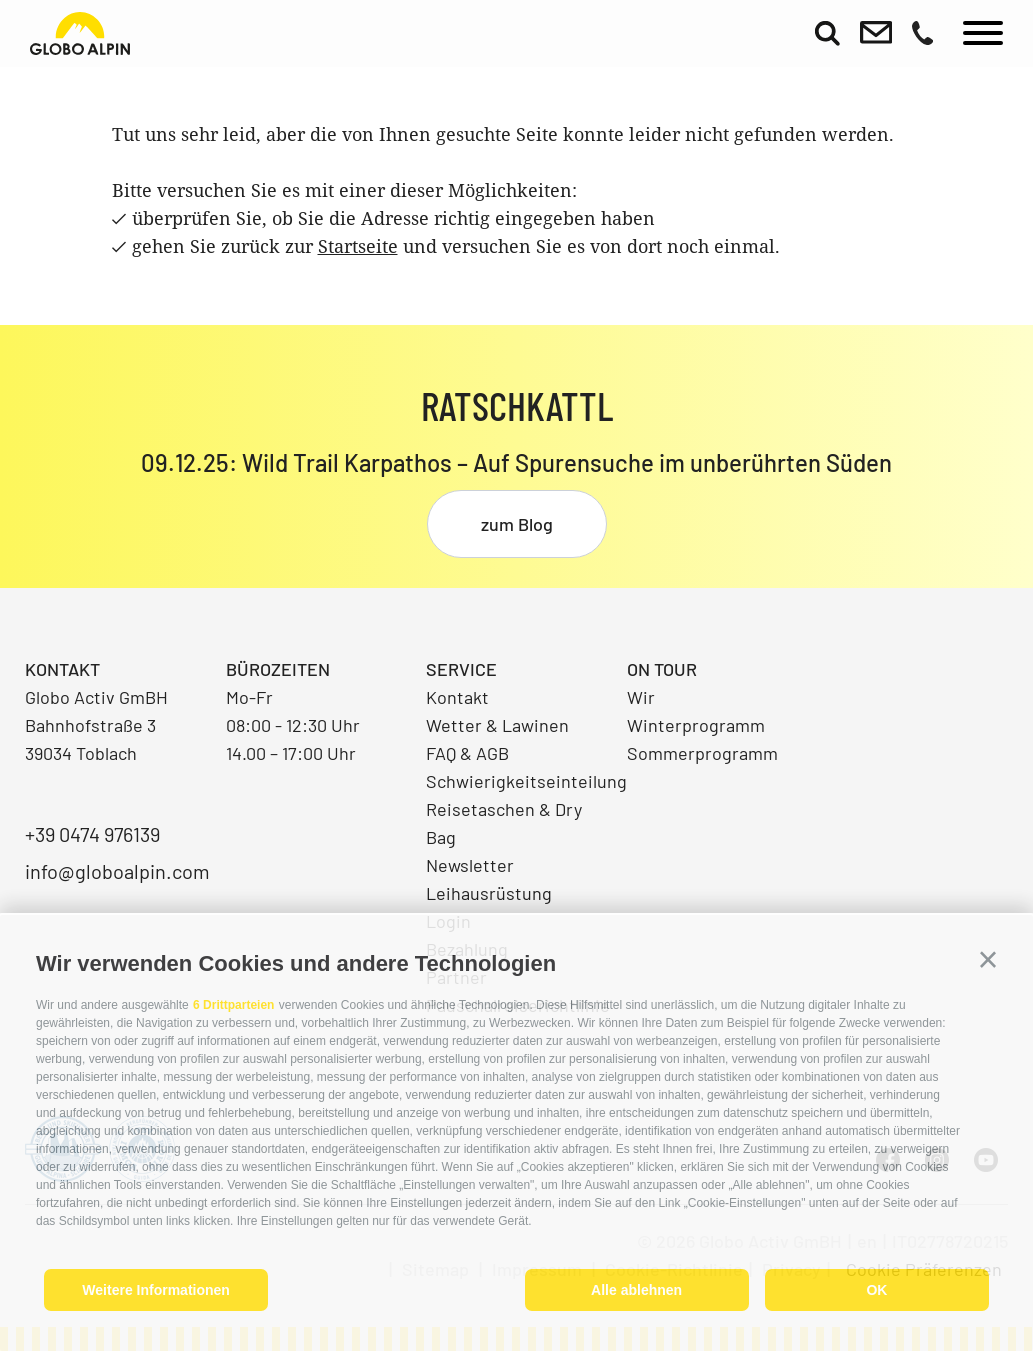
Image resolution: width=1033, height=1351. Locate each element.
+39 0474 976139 (92, 834)
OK (876, 1290)
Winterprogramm (696, 725)
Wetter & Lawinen (497, 725)
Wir (641, 697)
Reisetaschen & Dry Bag (504, 823)
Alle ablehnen (636, 1290)
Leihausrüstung (489, 893)
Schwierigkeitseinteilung (516, 781)
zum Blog (517, 524)
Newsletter (470, 865)
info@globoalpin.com (115, 871)
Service (461, 669)
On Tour (662, 669)
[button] (988, 960)
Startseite (358, 246)
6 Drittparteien (233, 1005)
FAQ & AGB (467, 753)
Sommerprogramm (702, 753)
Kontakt (457, 697)
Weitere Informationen (156, 1290)
